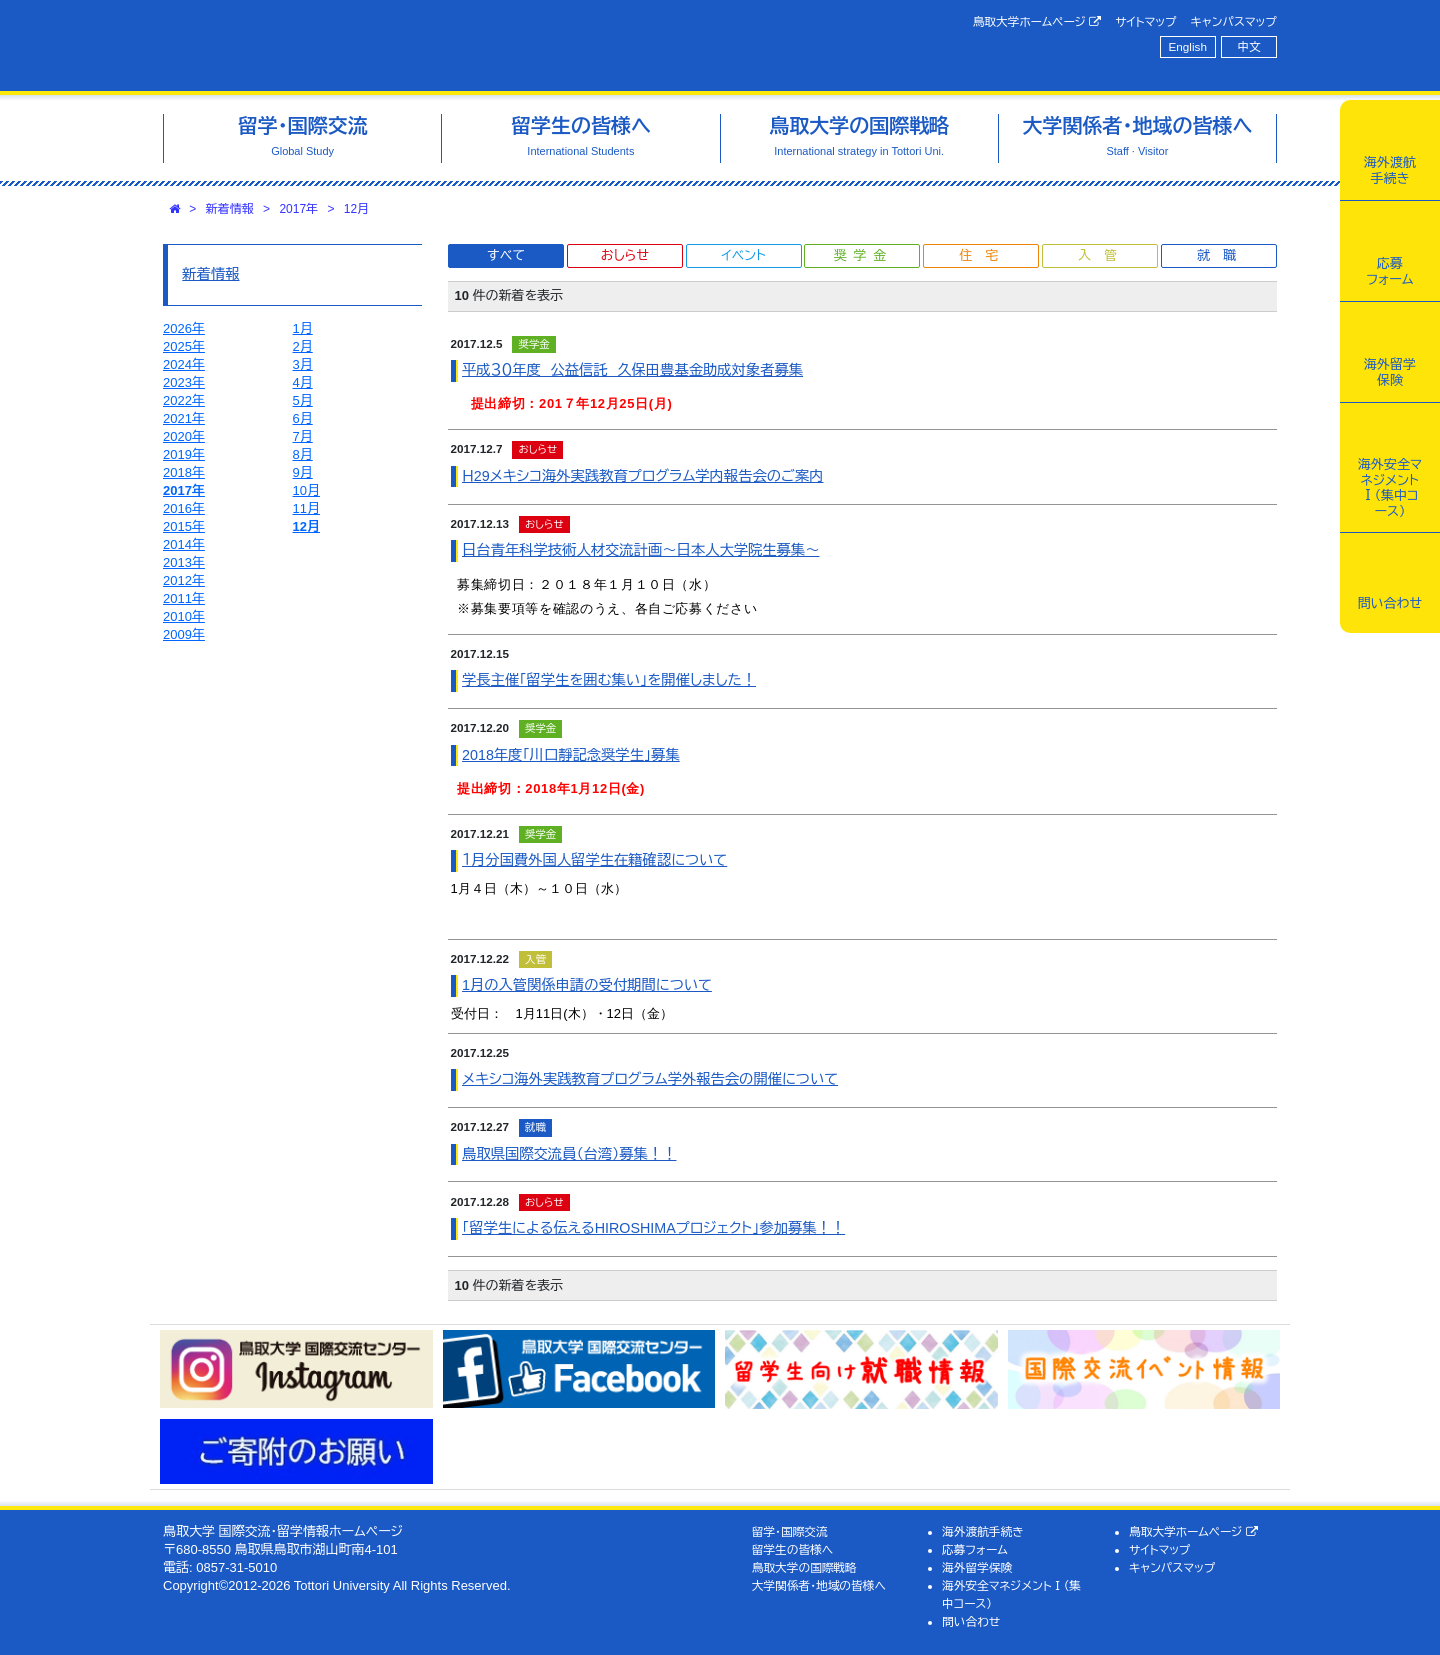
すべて (506, 255)
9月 (303, 472)
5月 (303, 400)
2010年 (184, 616)
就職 (1223, 255)
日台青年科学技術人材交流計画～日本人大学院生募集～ (640, 550)
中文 (1249, 46)
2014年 (184, 544)
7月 (303, 436)
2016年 (184, 508)
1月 (303, 328)
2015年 (184, 526)
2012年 (184, 580)
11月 (306, 508)
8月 (303, 454)
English (1188, 46)
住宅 (985, 255)
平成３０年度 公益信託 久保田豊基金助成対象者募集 (632, 370)
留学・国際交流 (790, 1531)
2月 (303, 346)
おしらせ (625, 255)
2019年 (184, 454)
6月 (303, 418)
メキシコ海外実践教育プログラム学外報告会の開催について (650, 1079)
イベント (743, 255)
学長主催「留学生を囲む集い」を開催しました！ (609, 680)
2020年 (184, 436)
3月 (303, 364)
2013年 (184, 562)
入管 (1104, 255)
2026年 (184, 328)
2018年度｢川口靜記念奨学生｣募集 (571, 755)
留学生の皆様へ (793, 1549)
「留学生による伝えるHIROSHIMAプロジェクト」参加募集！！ (653, 1228)
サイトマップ (1145, 21)
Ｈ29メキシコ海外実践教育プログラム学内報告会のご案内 (642, 476)
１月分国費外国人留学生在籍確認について (594, 860)
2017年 (298, 209)
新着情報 (230, 209)
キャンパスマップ (1234, 21)
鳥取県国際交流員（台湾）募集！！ (569, 1154)
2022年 (184, 400)
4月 (303, 382)
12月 (356, 209)
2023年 (184, 382)
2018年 (184, 472)
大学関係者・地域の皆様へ (819, 1585)
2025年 (184, 346)
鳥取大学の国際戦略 (804, 1567)
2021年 (184, 418)
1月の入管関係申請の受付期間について (587, 985)
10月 (306, 490)
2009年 (184, 634)
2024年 (184, 364)
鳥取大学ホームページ (1037, 22)
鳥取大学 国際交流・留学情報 (444, 45)
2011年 (184, 598)
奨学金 (863, 255)
